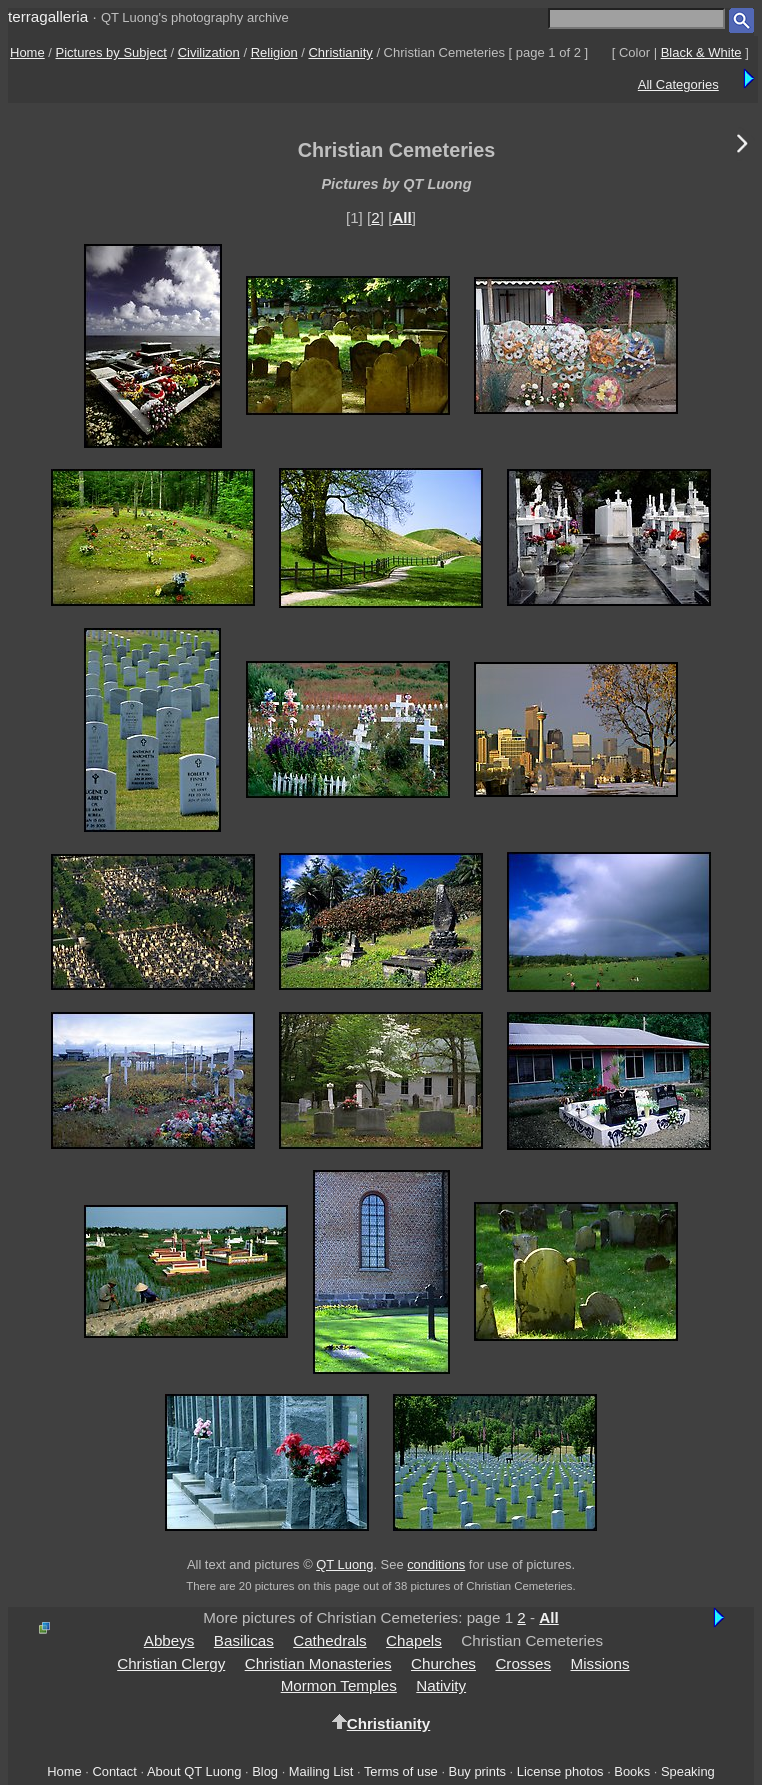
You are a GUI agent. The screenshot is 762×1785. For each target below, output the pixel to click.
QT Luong (344, 1564)
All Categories (678, 84)
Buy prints (477, 1771)
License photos (560, 1771)
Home (27, 52)
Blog (265, 1771)
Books (632, 1771)
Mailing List (321, 1771)
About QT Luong (194, 1771)
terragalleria (48, 16)
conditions (436, 1564)
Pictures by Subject (111, 52)
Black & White (701, 52)
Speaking (688, 1771)
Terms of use (401, 1771)
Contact (114, 1771)
